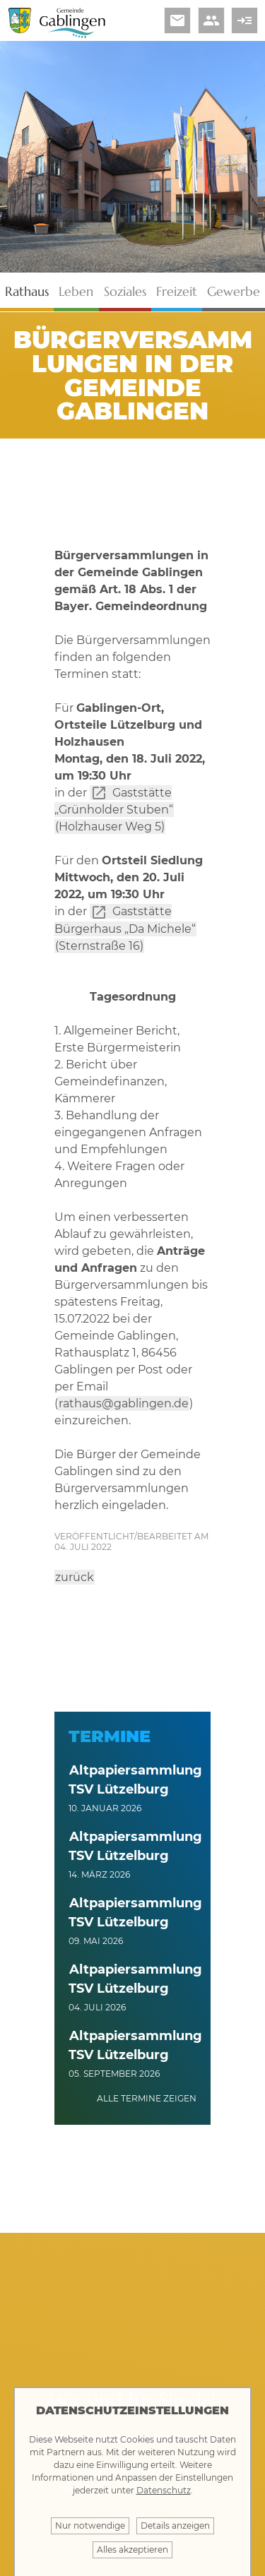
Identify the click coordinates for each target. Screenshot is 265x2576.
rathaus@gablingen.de (124, 1403)
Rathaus (27, 291)
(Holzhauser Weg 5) (110, 826)
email (177, 20)
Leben (76, 291)
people (211, 20)
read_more (244, 20)
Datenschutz (163, 2490)
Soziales (125, 291)
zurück (74, 1577)
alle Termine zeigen (146, 2098)
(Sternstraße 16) (99, 946)
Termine (110, 1736)
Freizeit (176, 291)
